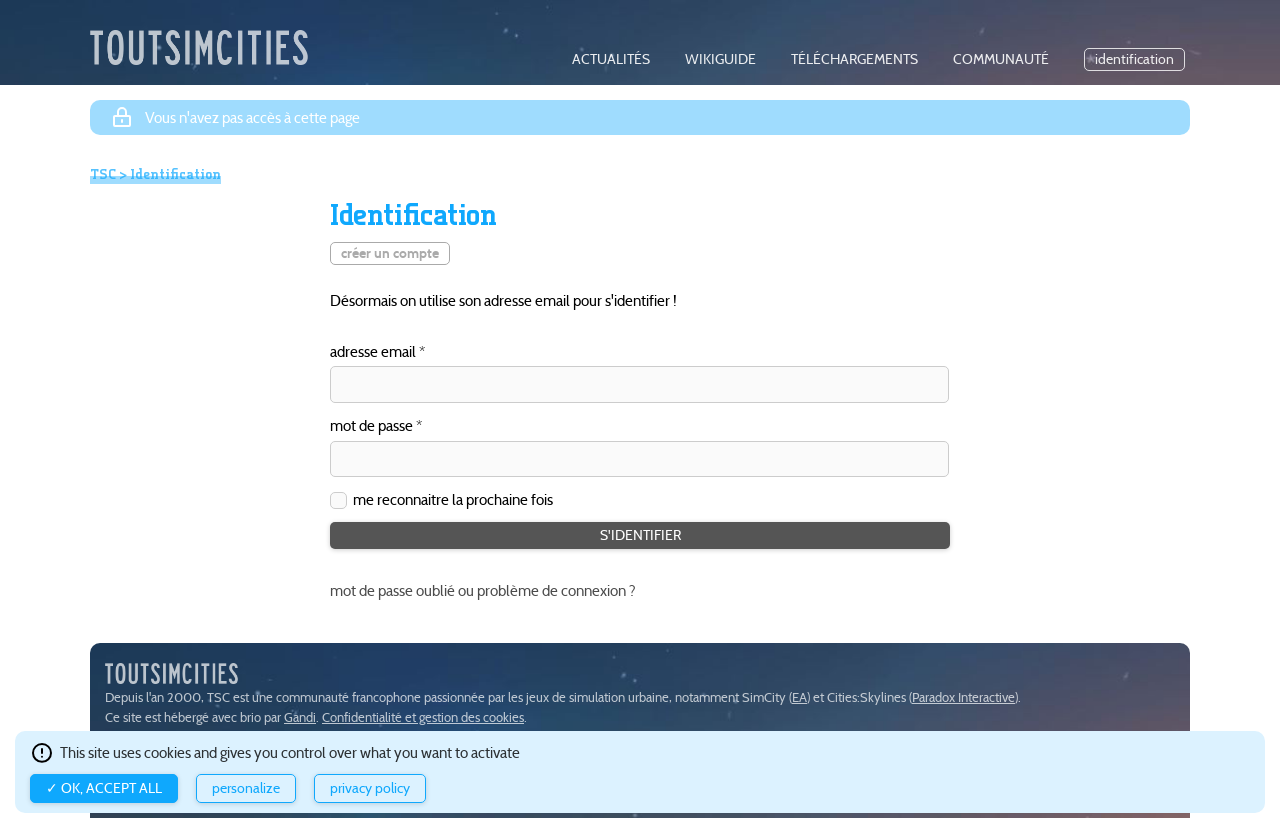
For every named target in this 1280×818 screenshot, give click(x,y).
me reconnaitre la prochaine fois (453, 499)
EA (799, 697)
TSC (103, 174)
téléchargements (854, 59)
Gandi (300, 717)
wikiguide (720, 59)
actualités (611, 59)
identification (1134, 59)
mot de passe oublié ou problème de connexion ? (483, 590)
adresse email (373, 352)
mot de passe (371, 426)
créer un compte (390, 253)
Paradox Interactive (963, 697)
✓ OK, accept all (104, 788)
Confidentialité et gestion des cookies (423, 717)
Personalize (246, 788)
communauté (1001, 59)
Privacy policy (370, 788)
